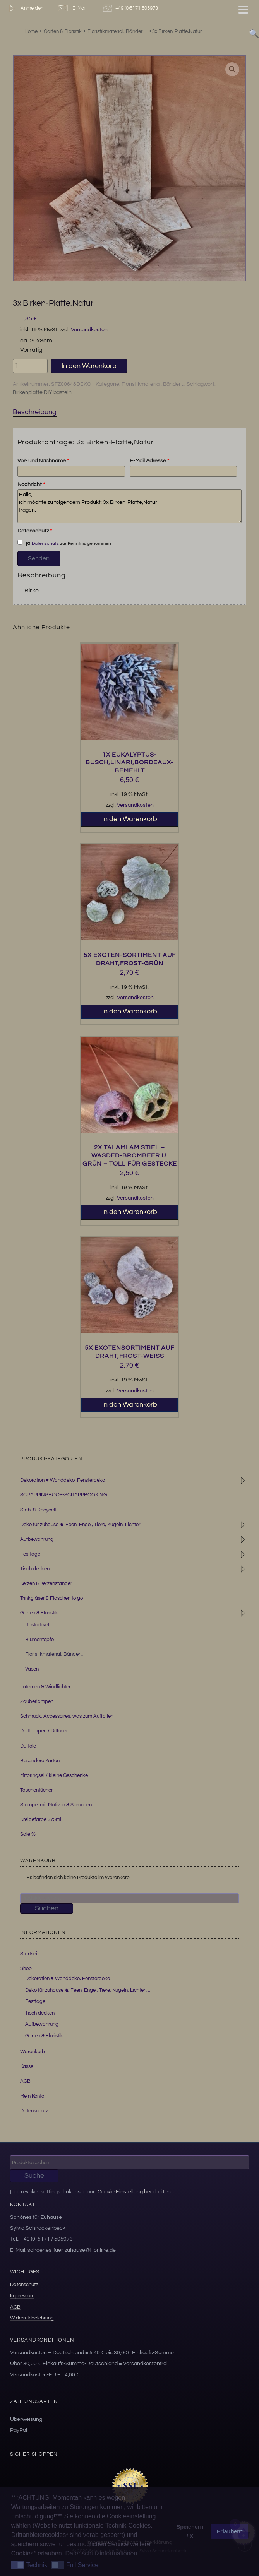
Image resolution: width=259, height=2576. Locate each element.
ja (23, 543)
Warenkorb (32, 2051)
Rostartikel (37, 1625)
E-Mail (72, 8)
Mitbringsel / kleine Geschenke (54, 1775)
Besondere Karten (40, 1760)
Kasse (26, 2066)
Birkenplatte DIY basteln (42, 392)
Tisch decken (35, 1568)
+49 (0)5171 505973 (131, 8)
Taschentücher (36, 1790)
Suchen (46, 1908)
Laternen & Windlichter (45, 1686)
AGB (25, 2081)
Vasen (32, 1669)
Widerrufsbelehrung (32, 2318)
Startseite (30, 1953)
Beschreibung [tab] (35, 412)
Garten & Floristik (39, 1613)
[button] (232, 69)
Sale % (28, 1834)
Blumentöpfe (39, 1639)
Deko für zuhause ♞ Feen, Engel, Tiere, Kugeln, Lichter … (87, 1990)
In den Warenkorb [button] (129, 819)
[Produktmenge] (30, 366)
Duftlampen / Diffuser (44, 1731)
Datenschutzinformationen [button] (101, 2553)
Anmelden (24, 8)
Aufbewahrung (36, 1539)
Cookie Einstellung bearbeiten (134, 2191)
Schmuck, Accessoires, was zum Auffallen (66, 1716)
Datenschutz (34, 531)
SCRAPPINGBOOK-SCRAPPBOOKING (63, 1495)
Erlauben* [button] (230, 2531)
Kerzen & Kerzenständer (46, 1583)
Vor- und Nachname (43, 461)
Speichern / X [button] (190, 2531)
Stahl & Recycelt (38, 1510)
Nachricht (31, 484)
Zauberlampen (36, 1701)
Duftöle (28, 1746)
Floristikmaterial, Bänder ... (153, 384)
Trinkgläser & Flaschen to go (51, 1598)
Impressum (22, 2296)
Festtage (30, 1554)
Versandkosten (89, 329)
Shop (26, 1968)
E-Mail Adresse (149, 461)
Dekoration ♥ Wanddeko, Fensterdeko (62, 1480)
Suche (34, 2175)
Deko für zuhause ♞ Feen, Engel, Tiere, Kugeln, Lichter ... (82, 1524)
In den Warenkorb (89, 366)
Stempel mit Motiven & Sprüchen (56, 1804)
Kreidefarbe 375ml (40, 1819)
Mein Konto (32, 2096)
